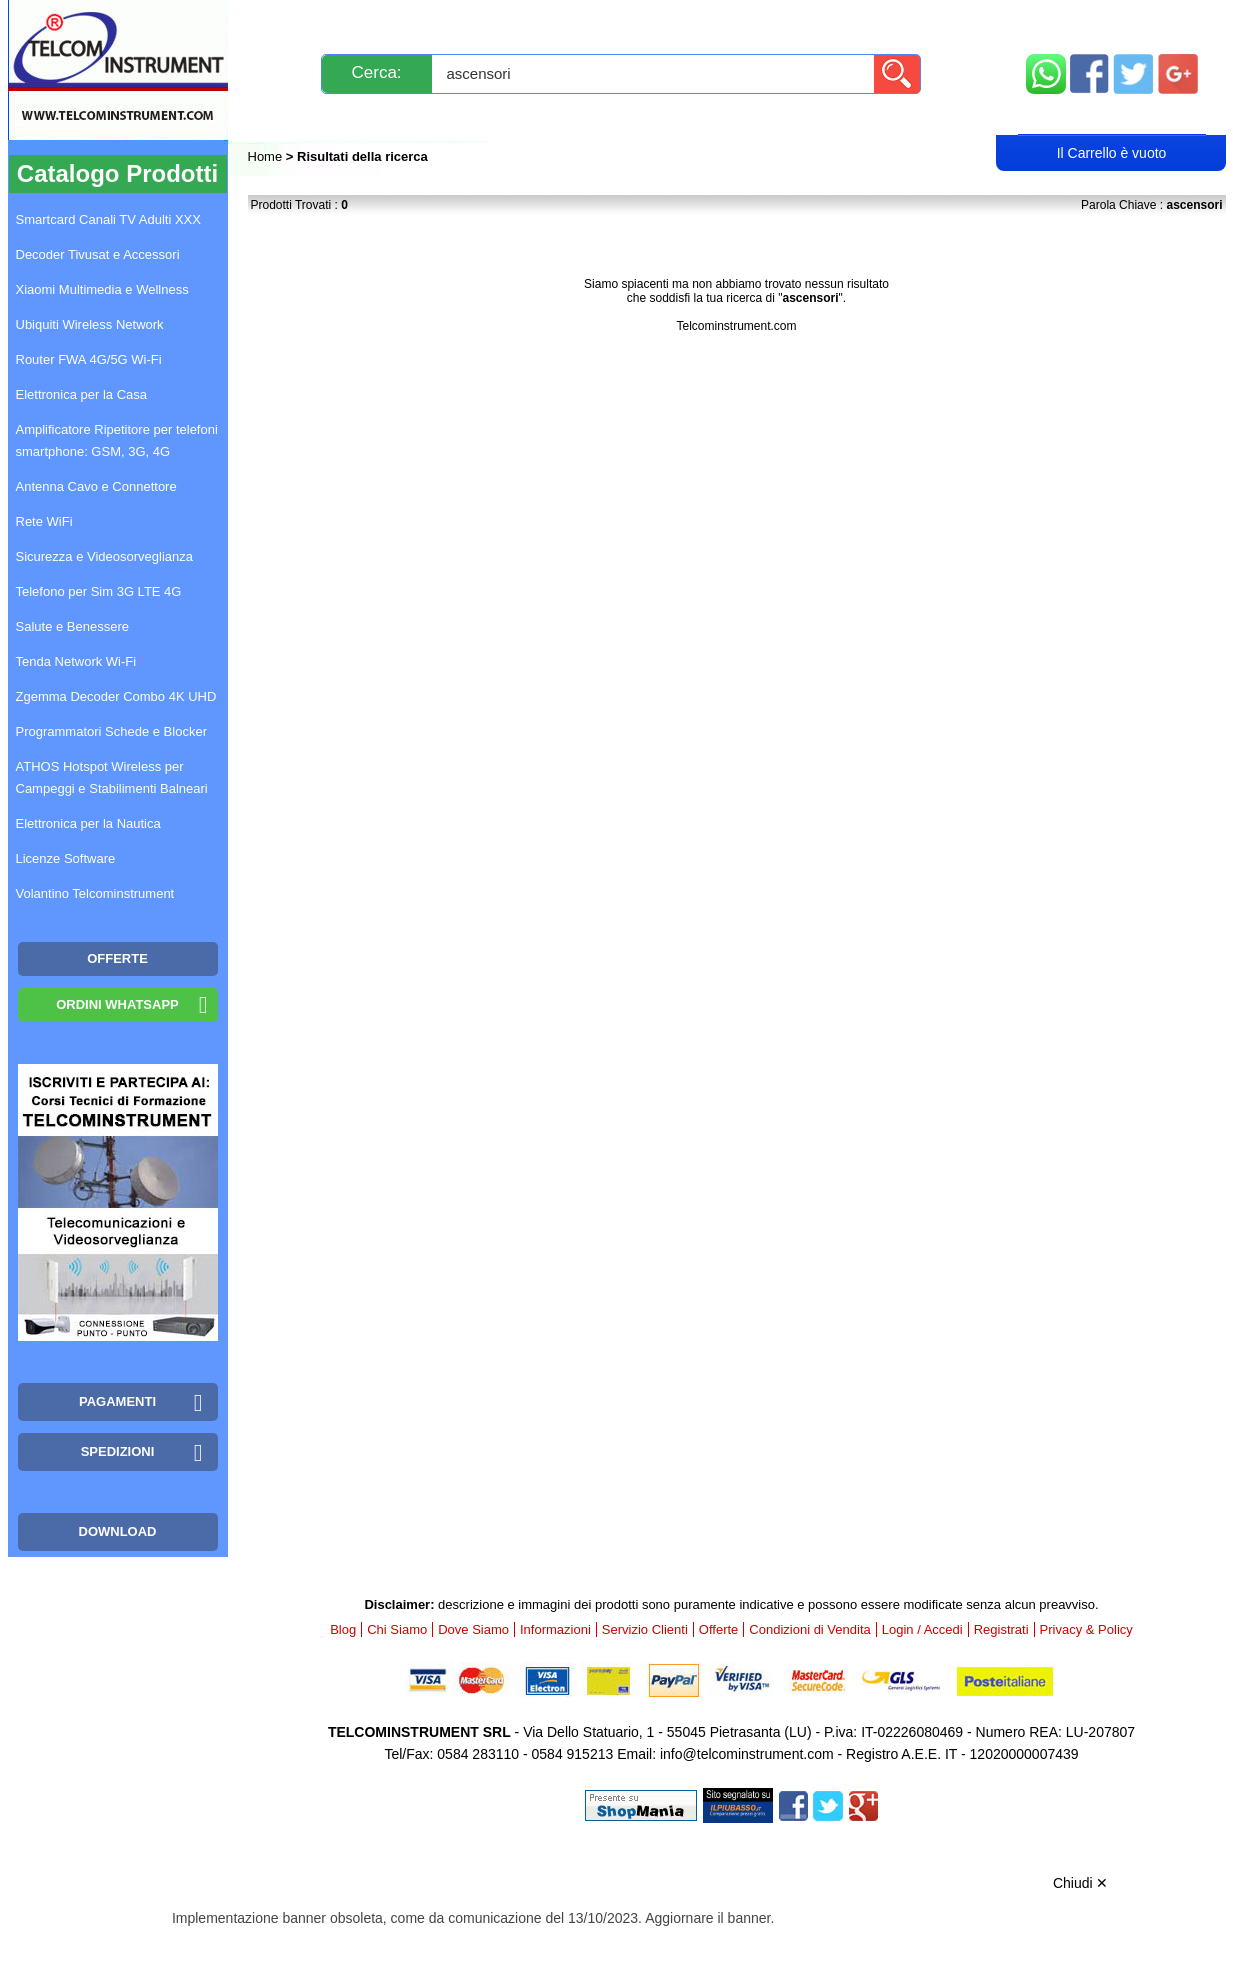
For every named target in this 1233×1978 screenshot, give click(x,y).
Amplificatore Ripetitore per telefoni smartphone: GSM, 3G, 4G (117, 440)
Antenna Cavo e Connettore (96, 486)
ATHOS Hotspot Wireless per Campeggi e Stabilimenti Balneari (112, 777)
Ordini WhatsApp (117, 1004)
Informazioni (867, 22)
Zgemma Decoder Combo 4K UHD (116, 696)
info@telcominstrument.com (747, 1754)
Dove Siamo (473, 1629)
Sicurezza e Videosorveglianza (105, 556)
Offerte (719, 1629)
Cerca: (377, 72)
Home (267, 156)
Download (118, 1531)
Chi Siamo (397, 1629)
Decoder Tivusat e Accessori (98, 254)
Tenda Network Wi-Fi (76, 661)
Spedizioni (460, 22)
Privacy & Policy (1086, 1629)
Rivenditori (819, 116)
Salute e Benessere (72, 626)
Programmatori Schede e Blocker (111, 731)
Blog (284, 116)
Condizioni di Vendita (809, 1629)
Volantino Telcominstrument (95, 893)
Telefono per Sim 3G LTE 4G (99, 591)
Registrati (685, 116)
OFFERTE (117, 958)
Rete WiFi (44, 521)
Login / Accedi (540, 116)
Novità (291, 22)
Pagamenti (576, 22)
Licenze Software (66, 858)
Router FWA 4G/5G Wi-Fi (89, 359)
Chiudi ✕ (1081, 1883)
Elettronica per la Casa (82, 394)
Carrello (1112, 116)
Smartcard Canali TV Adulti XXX (108, 219)
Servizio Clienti (716, 22)
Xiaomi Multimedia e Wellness (102, 289)
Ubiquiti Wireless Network (90, 324)
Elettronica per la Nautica (88, 823)
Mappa (1112, 22)
